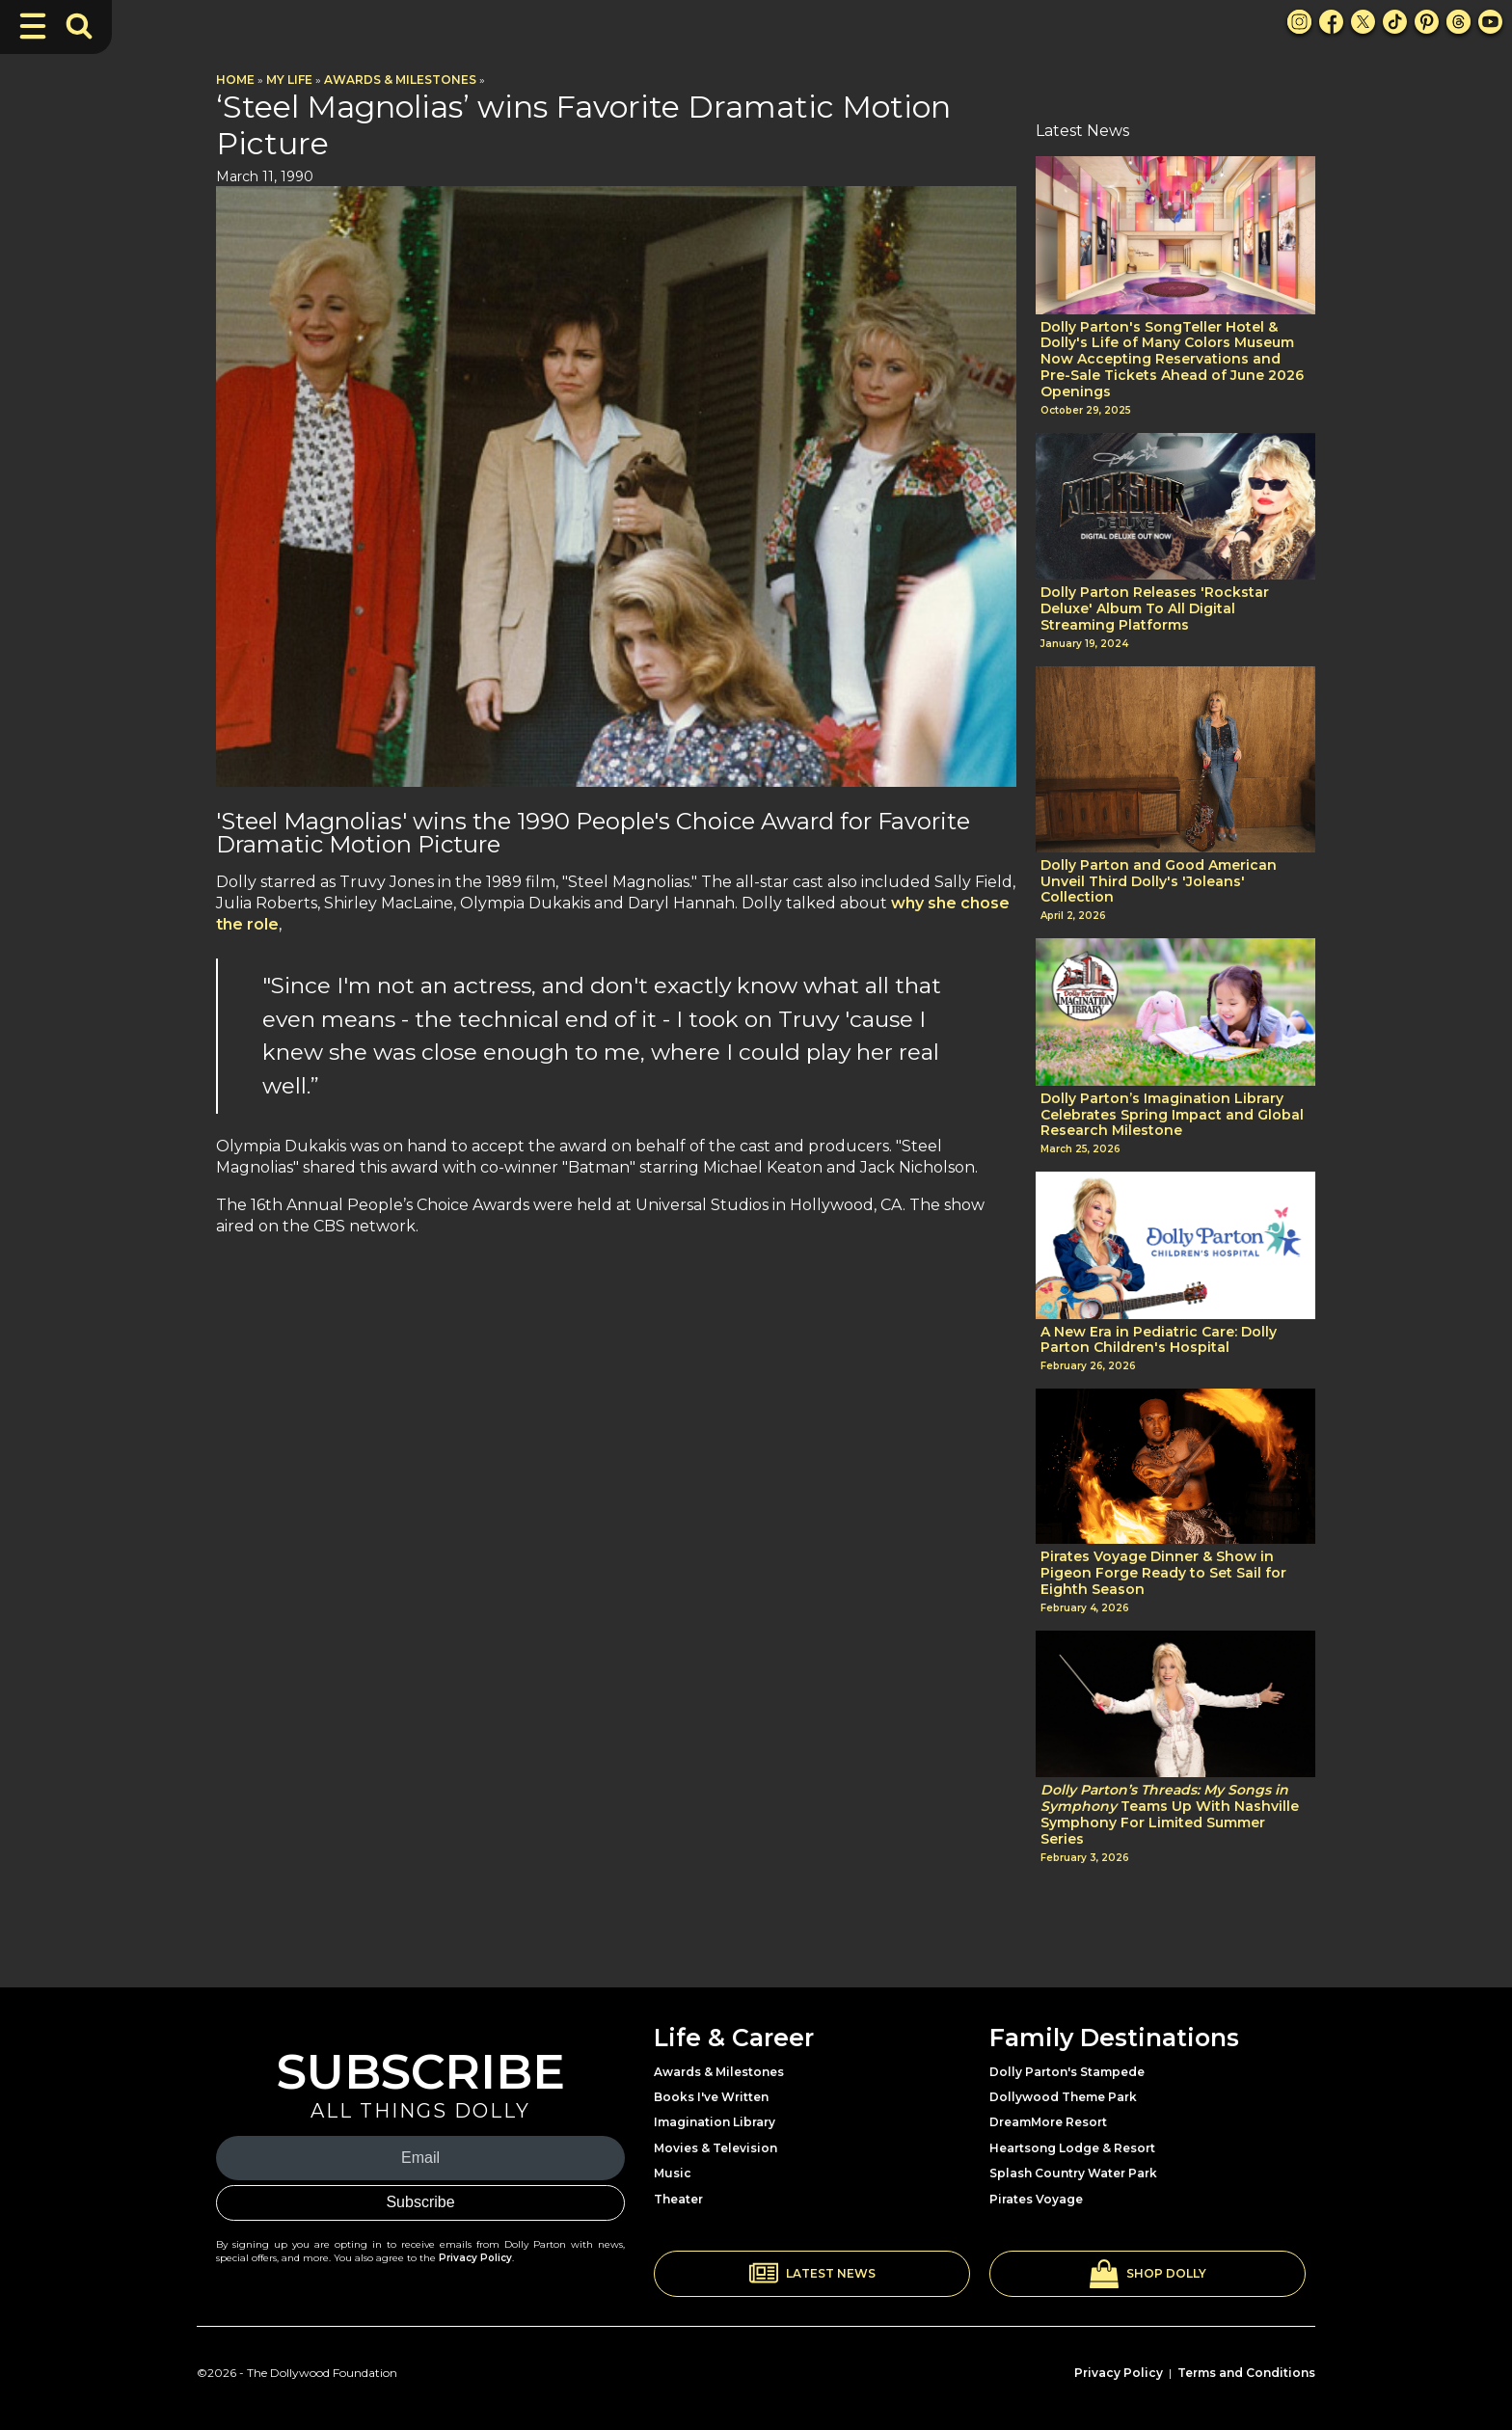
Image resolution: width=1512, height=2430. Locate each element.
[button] (812, 2274)
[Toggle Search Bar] (79, 26)
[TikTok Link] (1395, 22)
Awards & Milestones (400, 79)
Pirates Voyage (1036, 2199)
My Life (289, 79)
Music (672, 2173)
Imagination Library (714, 2122)
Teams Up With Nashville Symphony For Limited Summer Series (1169, 1814)
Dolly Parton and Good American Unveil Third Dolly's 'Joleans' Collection (1158, 881)
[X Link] (1363, 22)
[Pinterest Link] (1427, 22)
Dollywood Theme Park (1063, 2097)
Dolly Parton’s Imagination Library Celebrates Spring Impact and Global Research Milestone (1172, 1115)
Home (235, 79)
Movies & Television (715, 2148)
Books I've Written (711, 2097)
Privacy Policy (475, 2258)
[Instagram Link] (1299, 22)
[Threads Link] (1458, 22)
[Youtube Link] (1490, 22)
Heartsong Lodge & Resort (1072, 2148)
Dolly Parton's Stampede (1067, 2072)
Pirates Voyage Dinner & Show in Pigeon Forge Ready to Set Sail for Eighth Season (1163, 1573)
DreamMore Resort (1048, 2122)
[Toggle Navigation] (32, 26)
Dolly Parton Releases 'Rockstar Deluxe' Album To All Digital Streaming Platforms (1154, 608)
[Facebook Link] (1331, 22)
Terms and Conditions (1246, 2372)
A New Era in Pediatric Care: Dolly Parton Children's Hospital (1158, 1340)
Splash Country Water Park (1073, 2173)
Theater (678, 2199)
